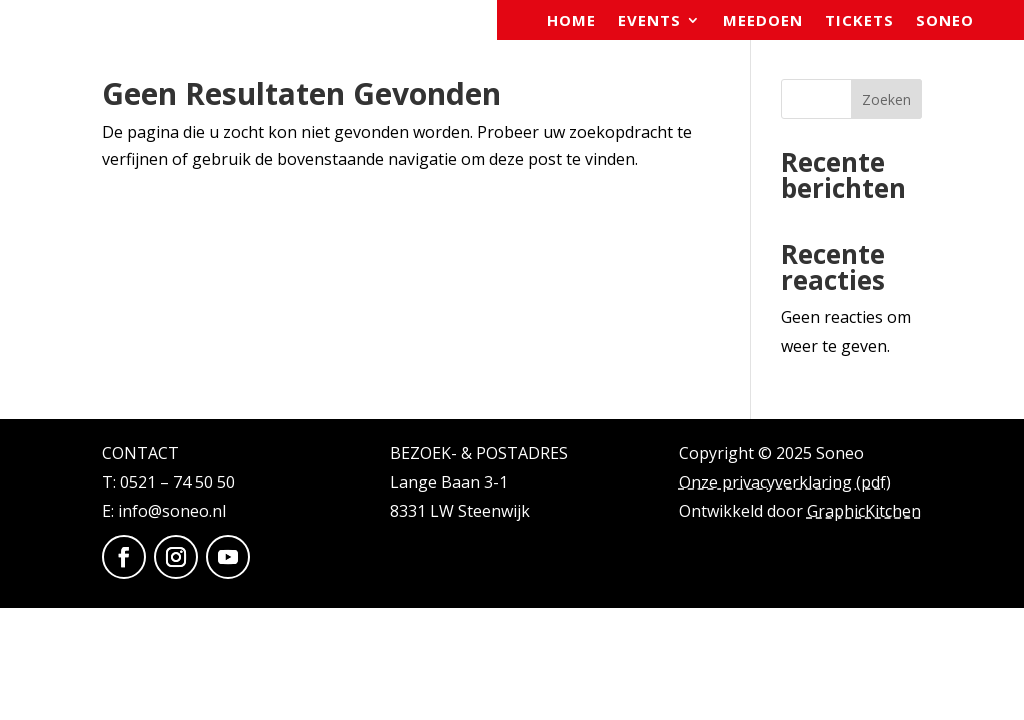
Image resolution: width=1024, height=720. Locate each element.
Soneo (945, 21)
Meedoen (763, 21)
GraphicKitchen (864, 511)
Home (571, 21)
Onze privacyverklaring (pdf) (785, 482)
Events (649, 21)
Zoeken (886, 99)
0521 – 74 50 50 (177, 482)
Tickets (859, 21)
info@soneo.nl (172, 511)
